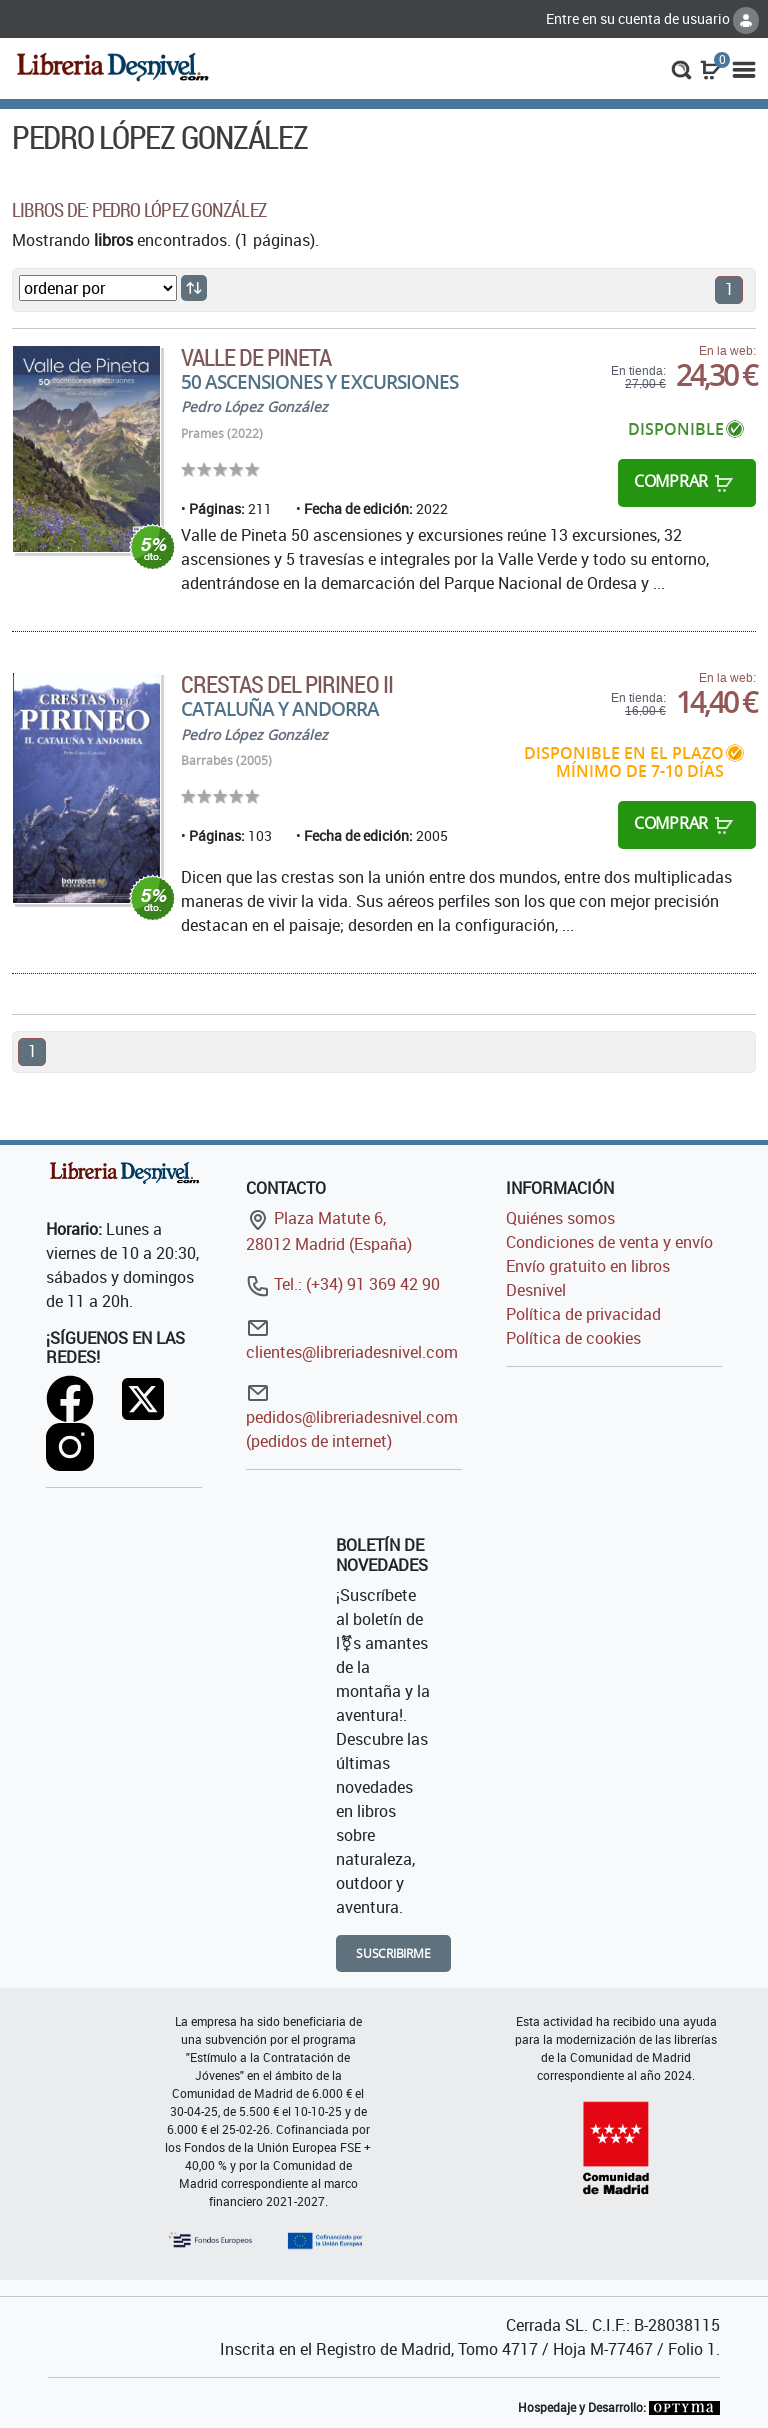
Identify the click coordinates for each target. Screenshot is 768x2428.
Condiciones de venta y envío (609, 1242)
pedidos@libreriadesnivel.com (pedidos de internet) (352, 1416)
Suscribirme (393, 1953)
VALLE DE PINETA (256, 357)
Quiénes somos (560, 1218)
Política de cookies (573, 1338)
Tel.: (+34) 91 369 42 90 (343, 1284)
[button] (681, 68)
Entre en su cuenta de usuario (652, 18)
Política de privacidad (583, 1314)
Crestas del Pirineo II (287, 684)
